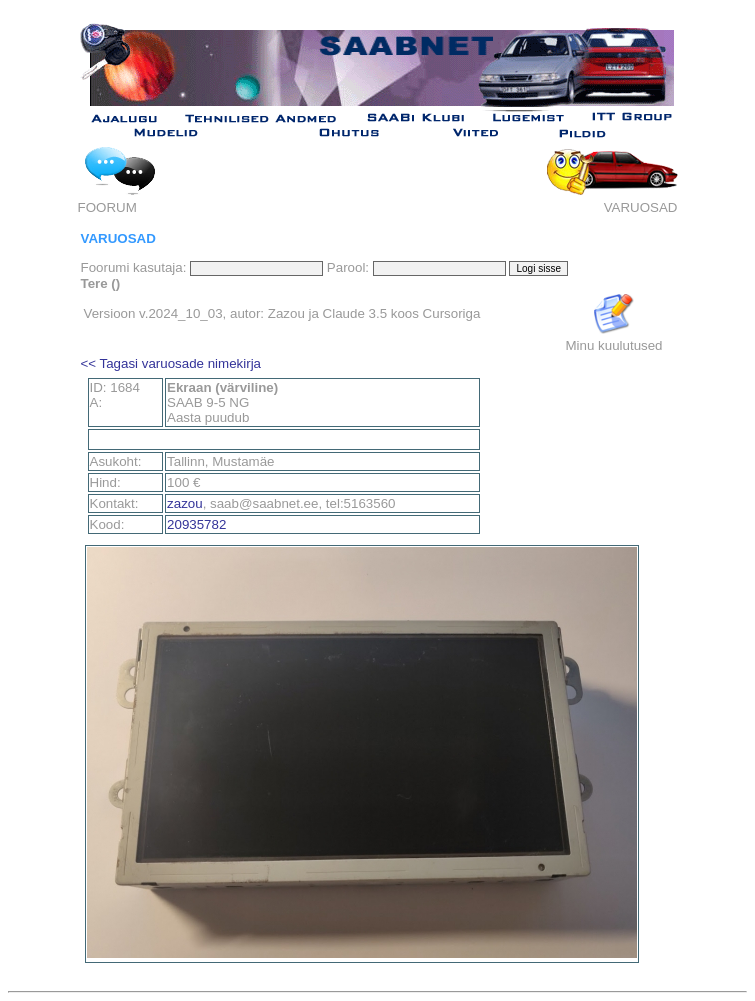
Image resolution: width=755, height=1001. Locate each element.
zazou (185, 503)
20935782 (196, 524)
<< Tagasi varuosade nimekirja (171, 363)
